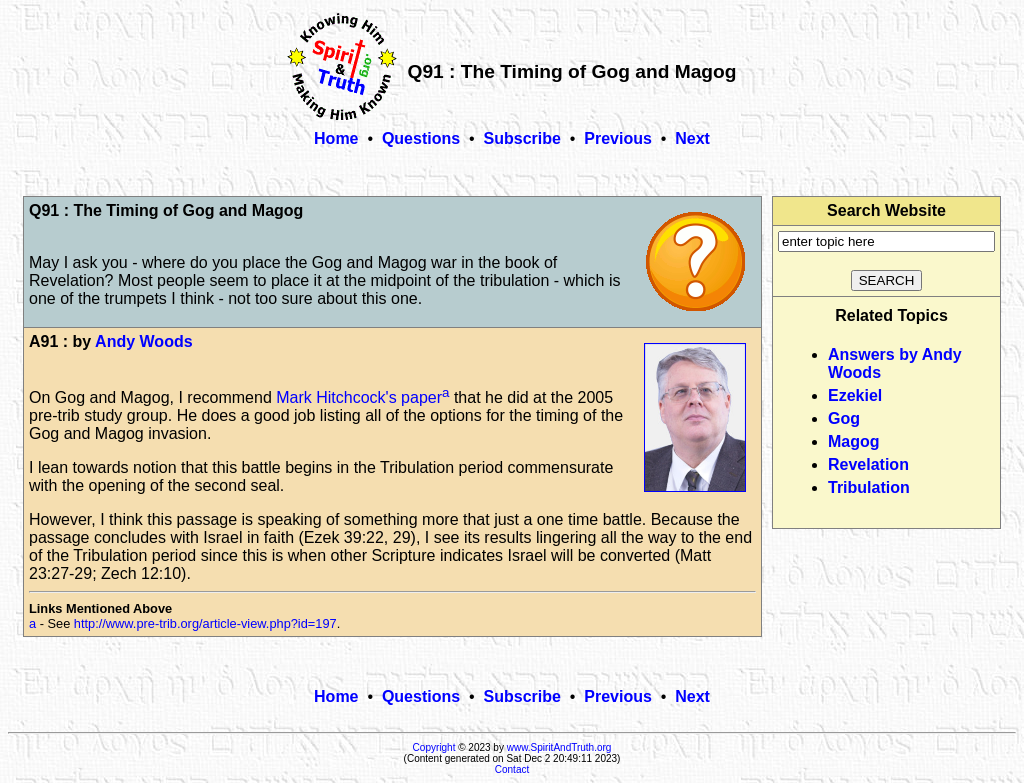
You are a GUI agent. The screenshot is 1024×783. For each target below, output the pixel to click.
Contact (512, 769)
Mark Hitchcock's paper (359, 397)
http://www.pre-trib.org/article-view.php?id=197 (205, 623)
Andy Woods (143, 341)
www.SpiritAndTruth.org (559, 747)
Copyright (434, 747)
